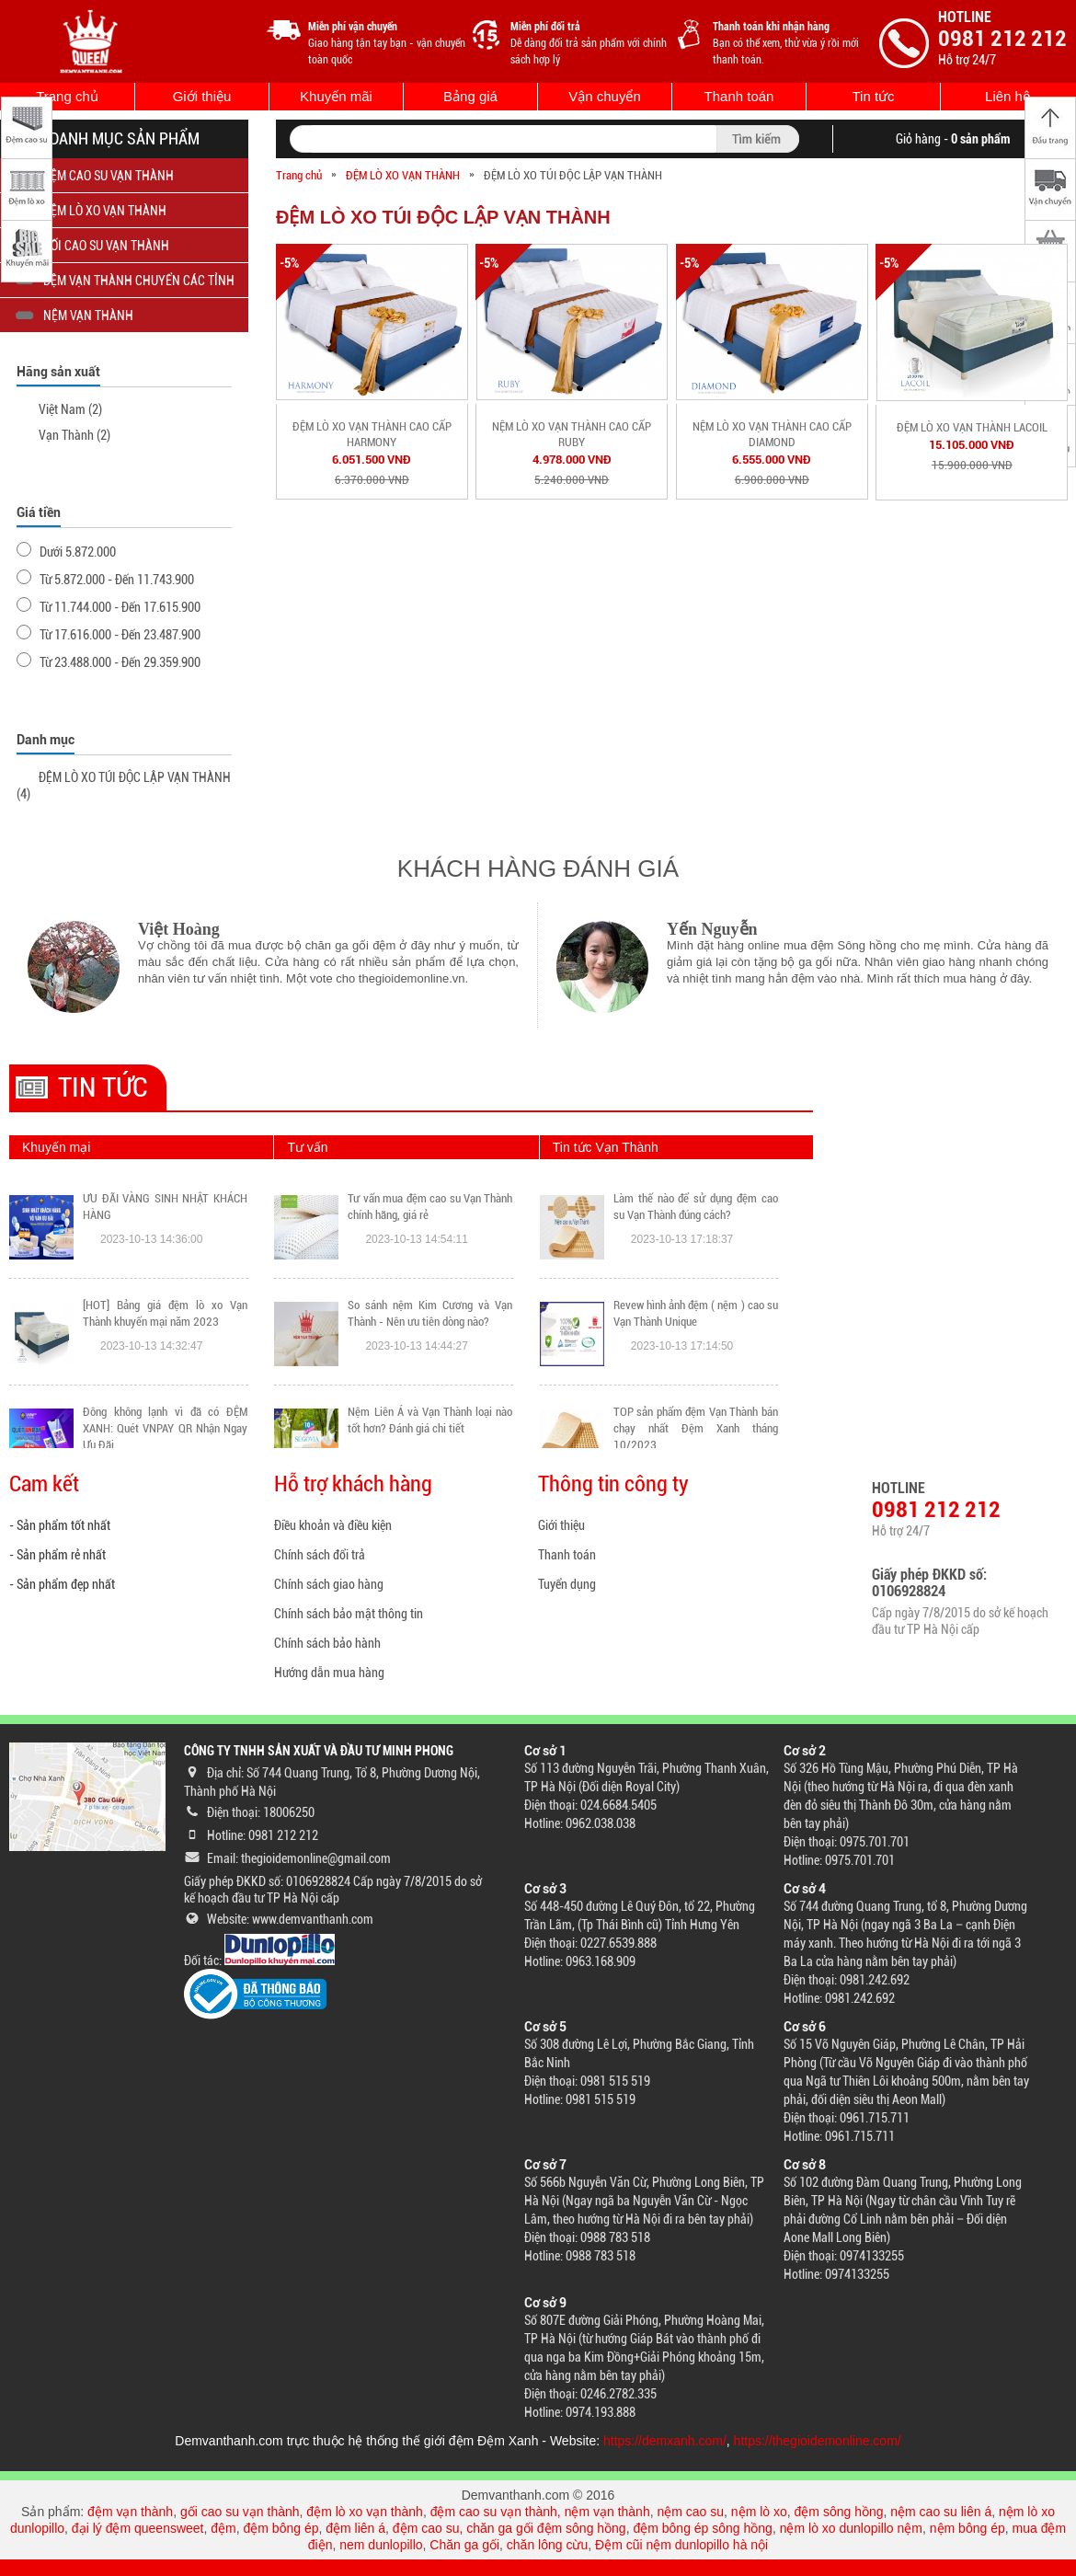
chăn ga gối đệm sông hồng (545, 2528)
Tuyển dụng (567, 1584)
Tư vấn (307, 1147)
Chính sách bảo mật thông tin (348, 1613)
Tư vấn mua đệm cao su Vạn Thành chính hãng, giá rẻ (430, 1206)
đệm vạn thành (130, 2511)
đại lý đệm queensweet (138, 2528)
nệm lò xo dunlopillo (837, 2528)
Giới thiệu (202, 96)
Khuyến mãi (336, 96)
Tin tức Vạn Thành (605, 1147)
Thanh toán (739, 96)
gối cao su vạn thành (240, 2511)
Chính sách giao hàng (328, 1584)
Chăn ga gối (464, 2544)
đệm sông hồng (839, 2511)
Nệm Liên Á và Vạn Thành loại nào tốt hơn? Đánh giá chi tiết (430, 1420)
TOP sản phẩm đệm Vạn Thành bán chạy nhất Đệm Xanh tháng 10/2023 (695, 1428)
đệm (223, 2528)
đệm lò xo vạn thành (364, 2511)
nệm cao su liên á (940, 2511)
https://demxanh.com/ (665, 2440)
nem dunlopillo (380, 2544)
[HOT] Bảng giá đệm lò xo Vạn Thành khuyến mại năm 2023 (165, 1313)
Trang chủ (67, 96)
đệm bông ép (281, 2528)
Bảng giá (470, 96)
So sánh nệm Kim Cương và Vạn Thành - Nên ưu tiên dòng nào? (430, 1313)
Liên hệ (1007, 96)
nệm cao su (690, 2511)
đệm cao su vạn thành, (497, 2511)
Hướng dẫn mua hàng (329, 1672)
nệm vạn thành (607, 2511)
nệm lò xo (759, 2511)
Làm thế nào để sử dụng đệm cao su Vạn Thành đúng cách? (695, 1206)
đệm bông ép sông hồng (702, 2528)
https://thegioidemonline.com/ (817, 2440)
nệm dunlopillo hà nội (707, 2544)
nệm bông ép (967, 2528)
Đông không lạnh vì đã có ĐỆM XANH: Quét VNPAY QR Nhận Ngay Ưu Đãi (165, 1428)
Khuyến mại (56, 1147)
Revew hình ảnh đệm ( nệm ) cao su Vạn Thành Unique (695, 1313)
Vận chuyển (604, 96)
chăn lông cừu (547, 2544)
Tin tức (873, 96)
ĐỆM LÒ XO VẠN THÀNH (403, 175)
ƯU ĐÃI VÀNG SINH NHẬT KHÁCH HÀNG (165, 1206)
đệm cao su (426, 2528)
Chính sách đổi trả (319, 1554)
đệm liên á (355, 2528)
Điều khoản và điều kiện (333, 1525)
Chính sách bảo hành (327, 1643)
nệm (910, 2528)
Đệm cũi (619, 2544)
